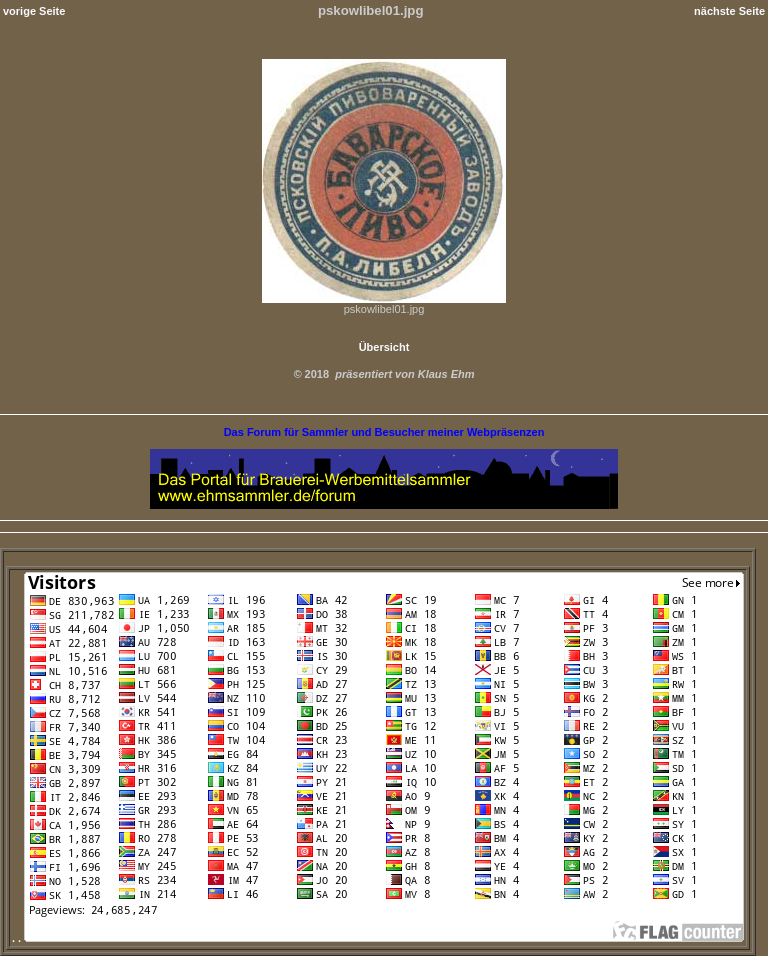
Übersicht (384, 347)
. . (378, 938)
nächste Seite (729, 11)
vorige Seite (34, 11)
